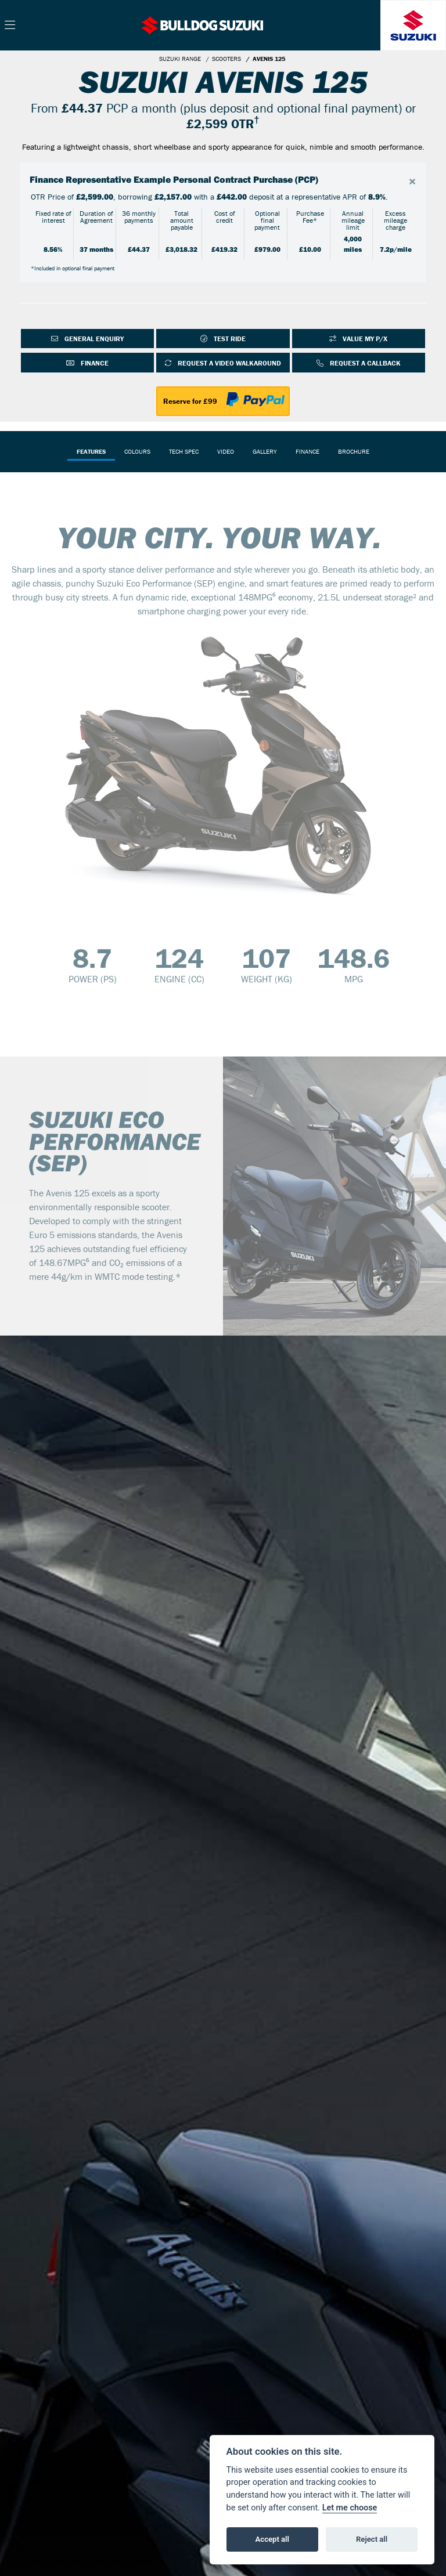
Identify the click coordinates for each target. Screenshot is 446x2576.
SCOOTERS (226, 59)
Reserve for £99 (190, 401)
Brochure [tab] (353, 451)
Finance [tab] (307, 451)
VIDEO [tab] (225, 451)
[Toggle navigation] (10, 25)
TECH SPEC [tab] (184, 451)
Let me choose (349, 2508)
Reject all (371, 2539)
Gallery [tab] (265, 451)
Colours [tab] (137, 451)
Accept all (272, 2539)
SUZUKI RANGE (180, 59)
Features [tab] (91, 451)
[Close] (412, 181)
